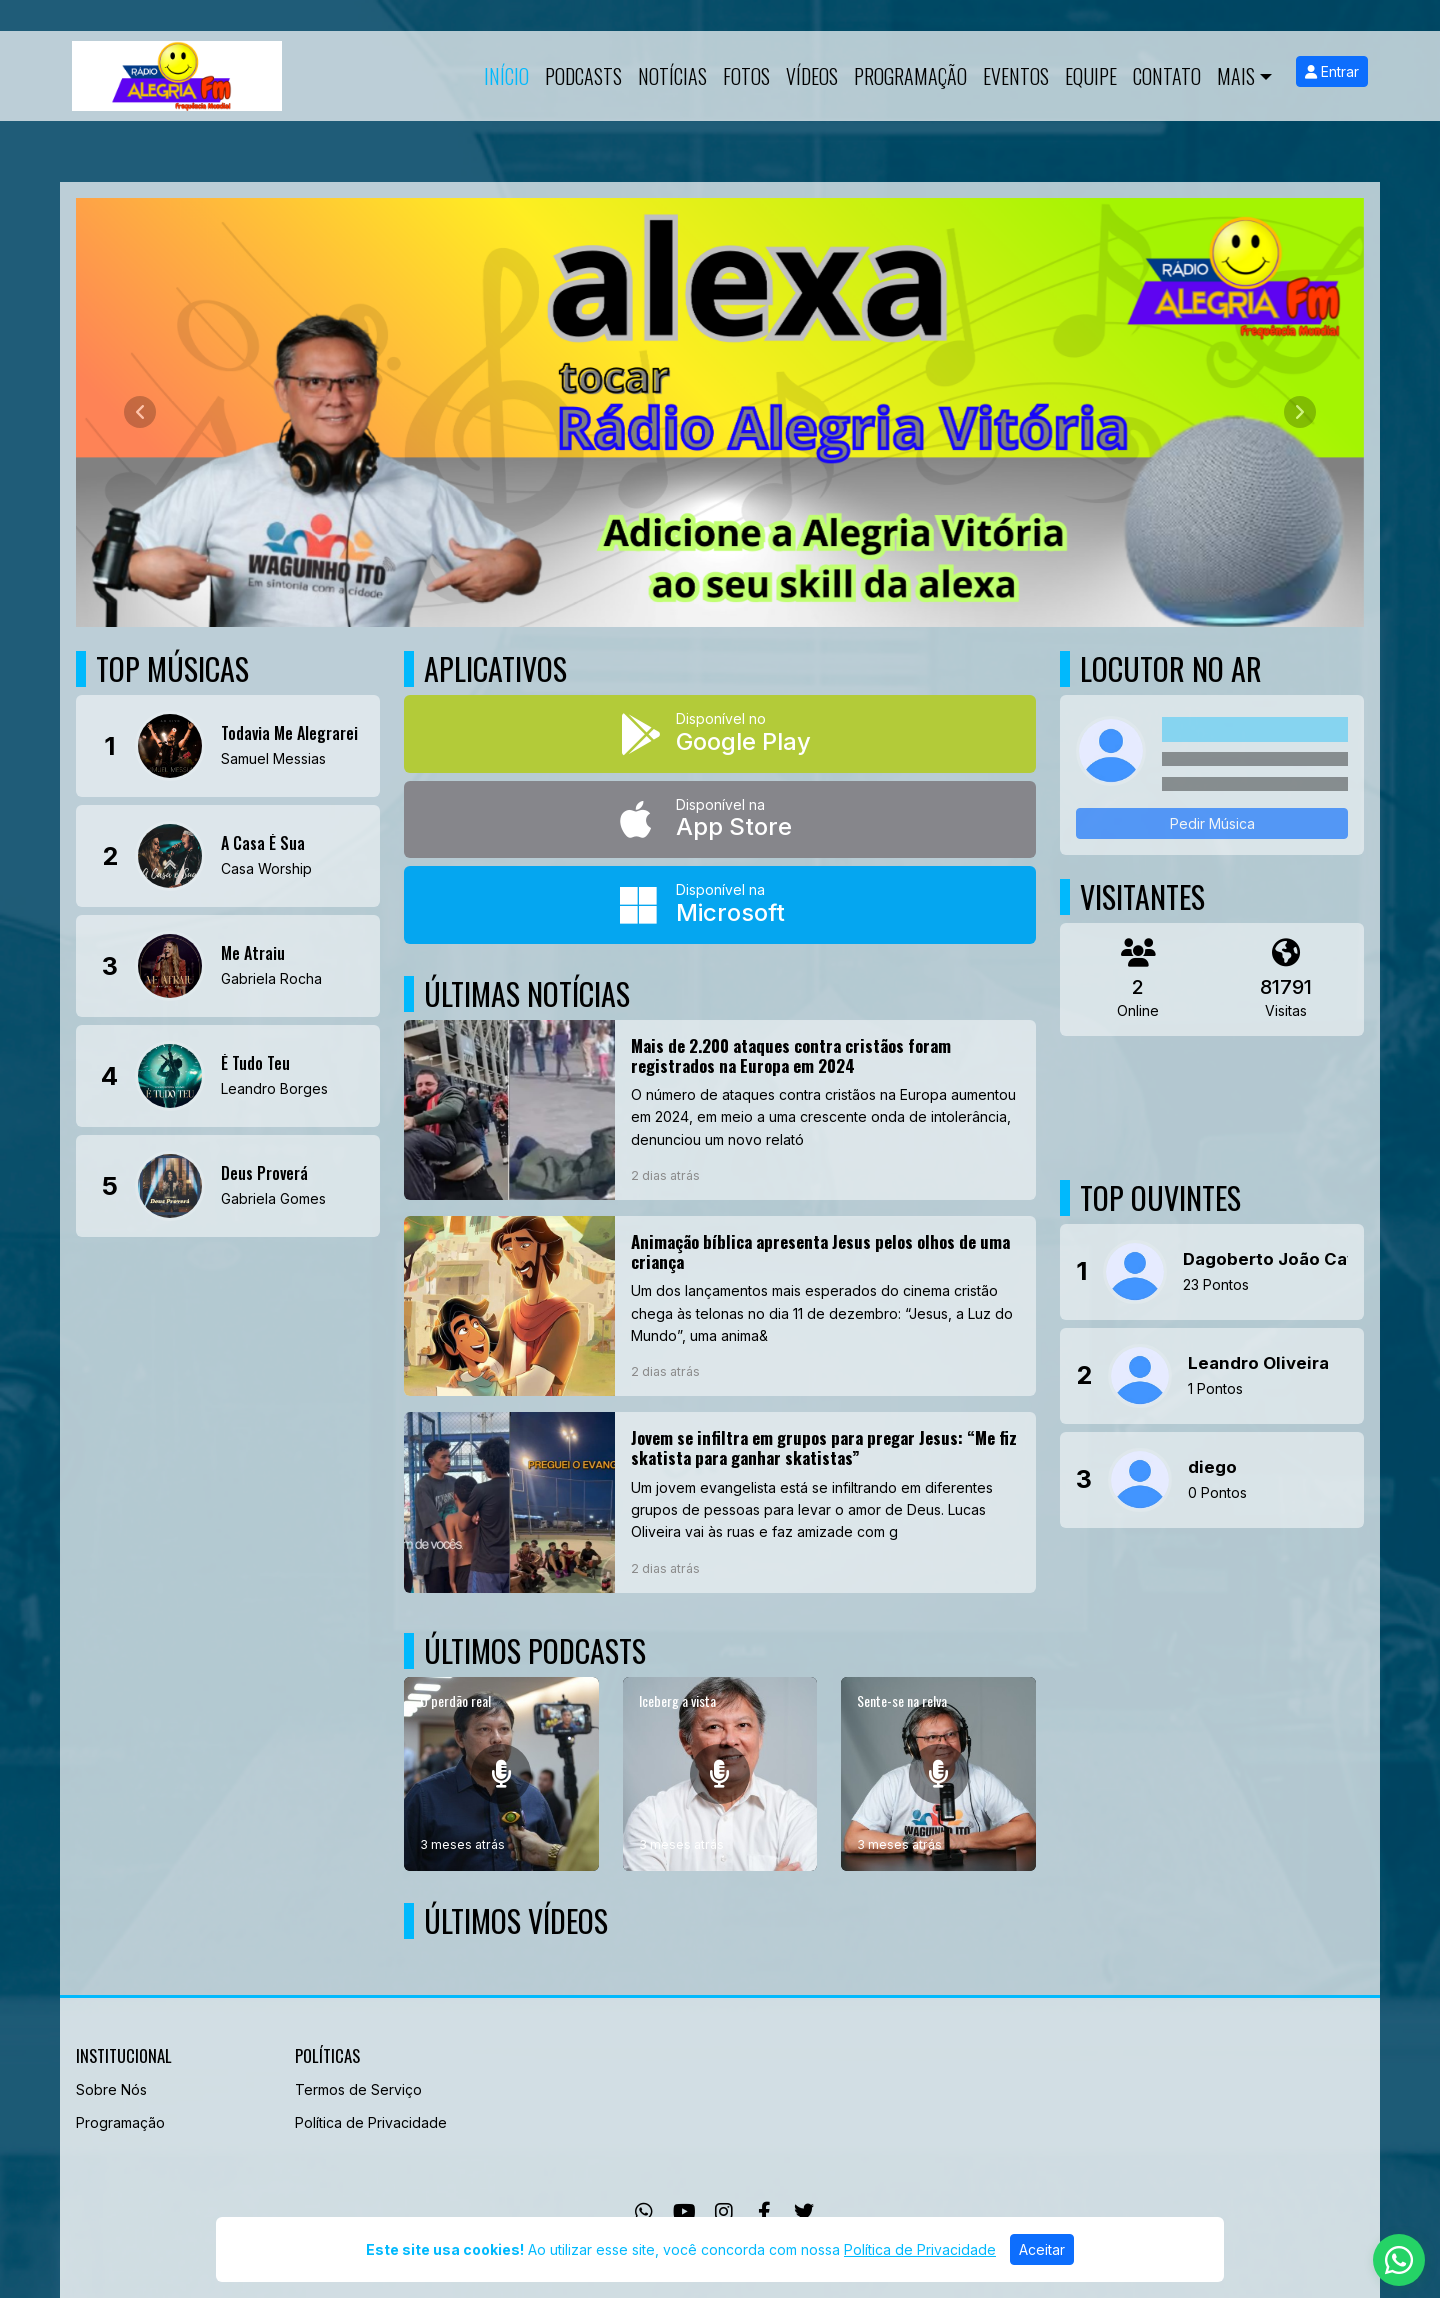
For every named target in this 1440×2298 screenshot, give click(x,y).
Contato (1167, 76)
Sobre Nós (111, 2089)
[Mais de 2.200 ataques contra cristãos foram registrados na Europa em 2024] (720, 1110)
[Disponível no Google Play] (720, 734)
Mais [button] (1236, 76)
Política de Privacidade (371, 2122)
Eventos (1016, 76)
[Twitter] (804, 2212)
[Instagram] (724, 2212)
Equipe (1091, 76)
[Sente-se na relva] (938, 1774)
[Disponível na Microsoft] (720, 905)
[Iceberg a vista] (720, 1774)
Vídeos (812, 76)
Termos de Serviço (358, 2089)
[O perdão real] (501, 1774)
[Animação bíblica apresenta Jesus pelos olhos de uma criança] (720, 1306)
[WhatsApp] (644, 2212)
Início (506, 76)
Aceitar (1042, 2249)
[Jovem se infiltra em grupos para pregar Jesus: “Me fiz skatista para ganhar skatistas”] (720, 1502)
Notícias (672, 76)
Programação (910, 76)
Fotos (746, 76)
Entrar (1332, 71)
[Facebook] (764, 2212)
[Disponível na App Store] (720, 820)
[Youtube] (684, 2212)
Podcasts (583, 76)
